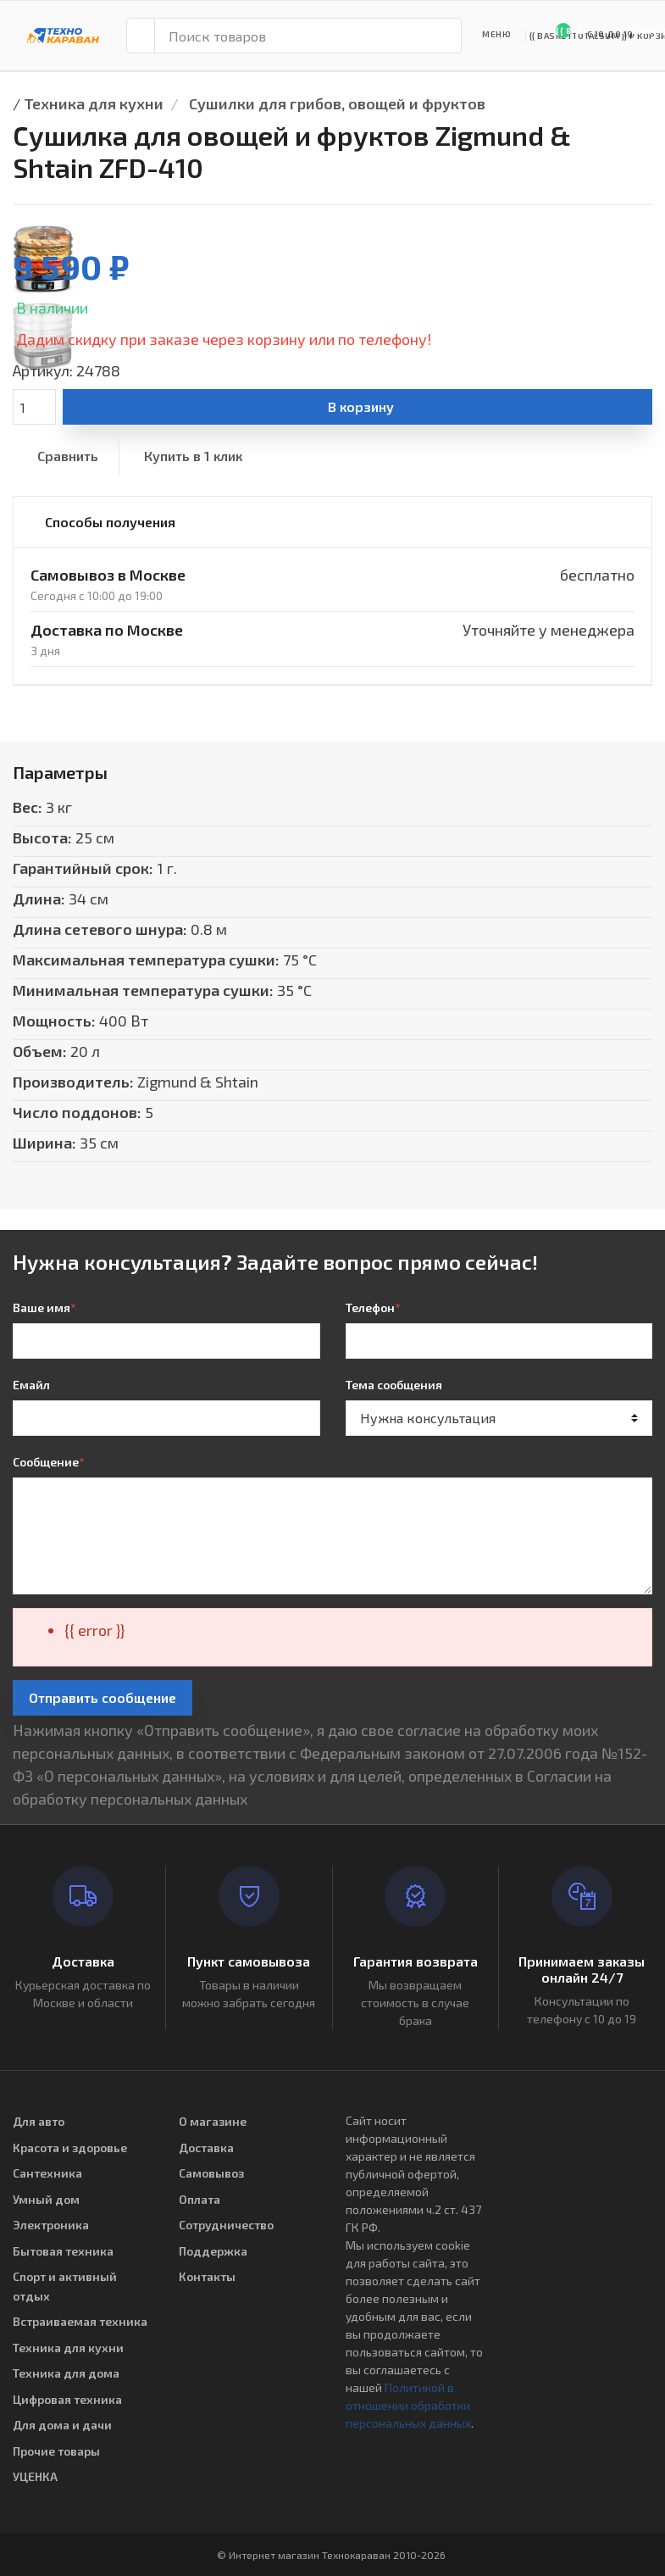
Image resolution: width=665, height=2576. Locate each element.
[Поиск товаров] (308, 35)
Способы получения (110, 522)
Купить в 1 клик (193, 456)
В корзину (361, 406)
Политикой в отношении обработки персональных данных (408, 2405)
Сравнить (67, 456)
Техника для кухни (93, 103)
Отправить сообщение (102, 1697)
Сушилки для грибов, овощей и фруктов (337, 103)
